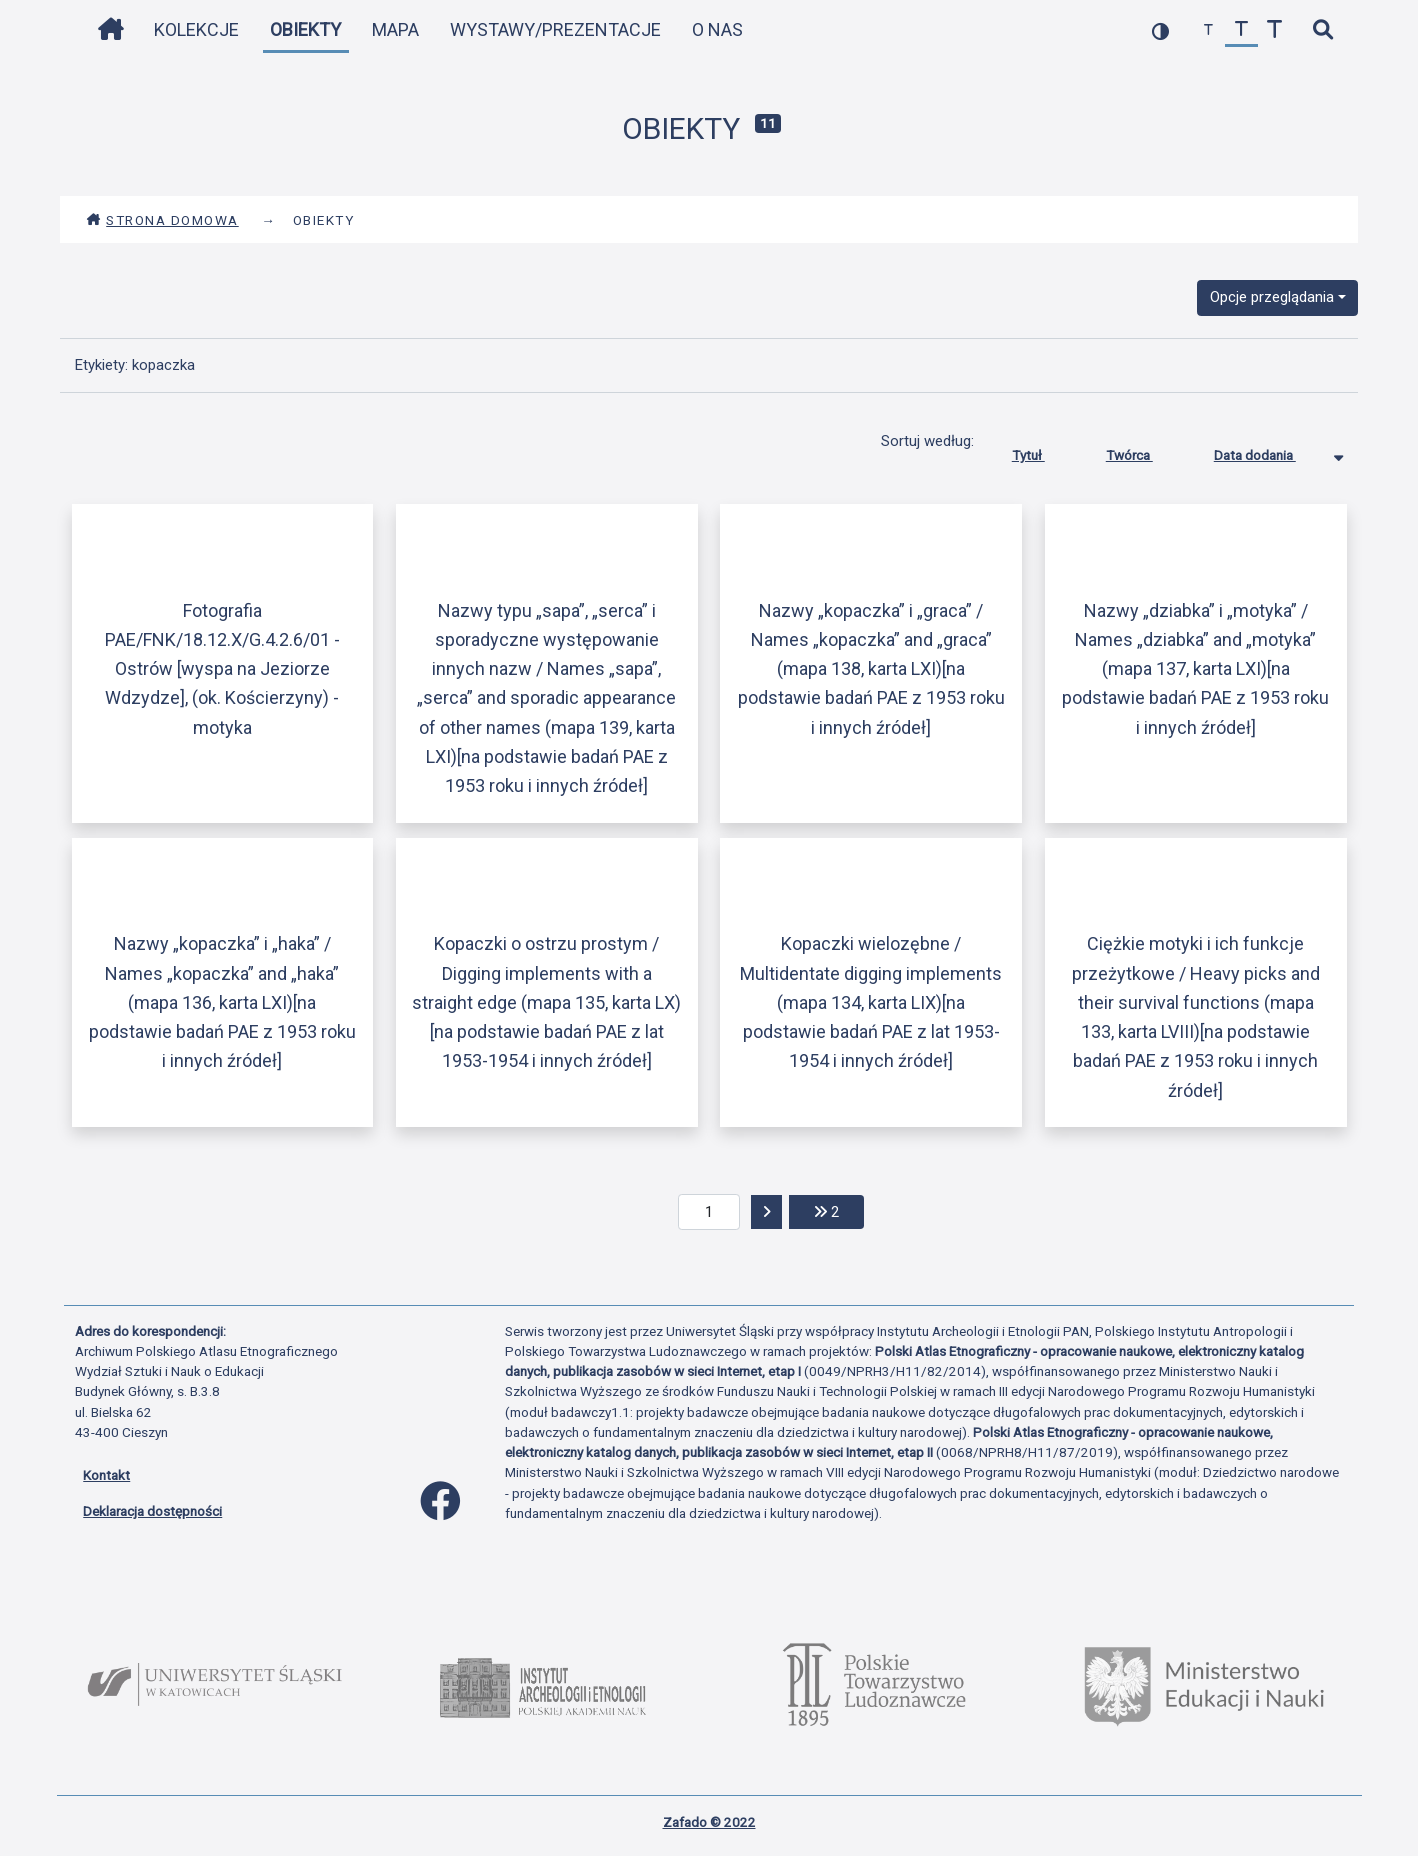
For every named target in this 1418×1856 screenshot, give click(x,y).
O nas (717, 29)
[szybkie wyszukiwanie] (1322, 30)
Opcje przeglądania (1272, 297)
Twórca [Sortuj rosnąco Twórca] (1144, 451)
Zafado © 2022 (709, 1822)
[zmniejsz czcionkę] (1208, 30)
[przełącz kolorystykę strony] (1160, 30)
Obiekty (305, 29)
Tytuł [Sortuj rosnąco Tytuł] (1043, 451)
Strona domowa (162, 220)
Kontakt (106, 1475)
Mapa (395, 29)
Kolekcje (196, 29)
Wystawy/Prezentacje (555, 29)
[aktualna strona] (709, 1212)
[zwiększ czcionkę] (1274, 30)
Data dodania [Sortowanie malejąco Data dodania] (1270, 451)
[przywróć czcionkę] (1241, 30)
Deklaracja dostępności (152, 1511)
